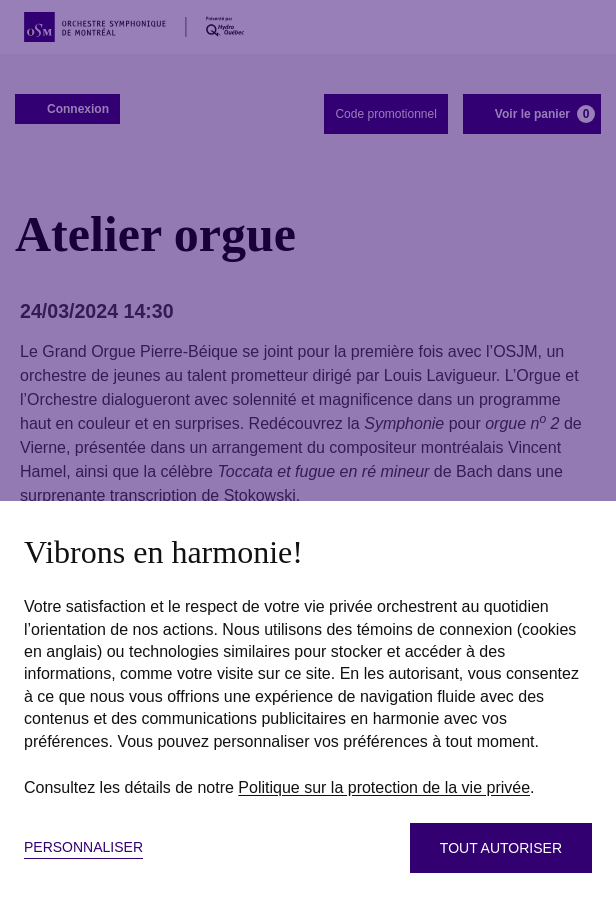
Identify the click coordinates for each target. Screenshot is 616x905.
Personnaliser (83, 847)
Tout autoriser (501, 848)
